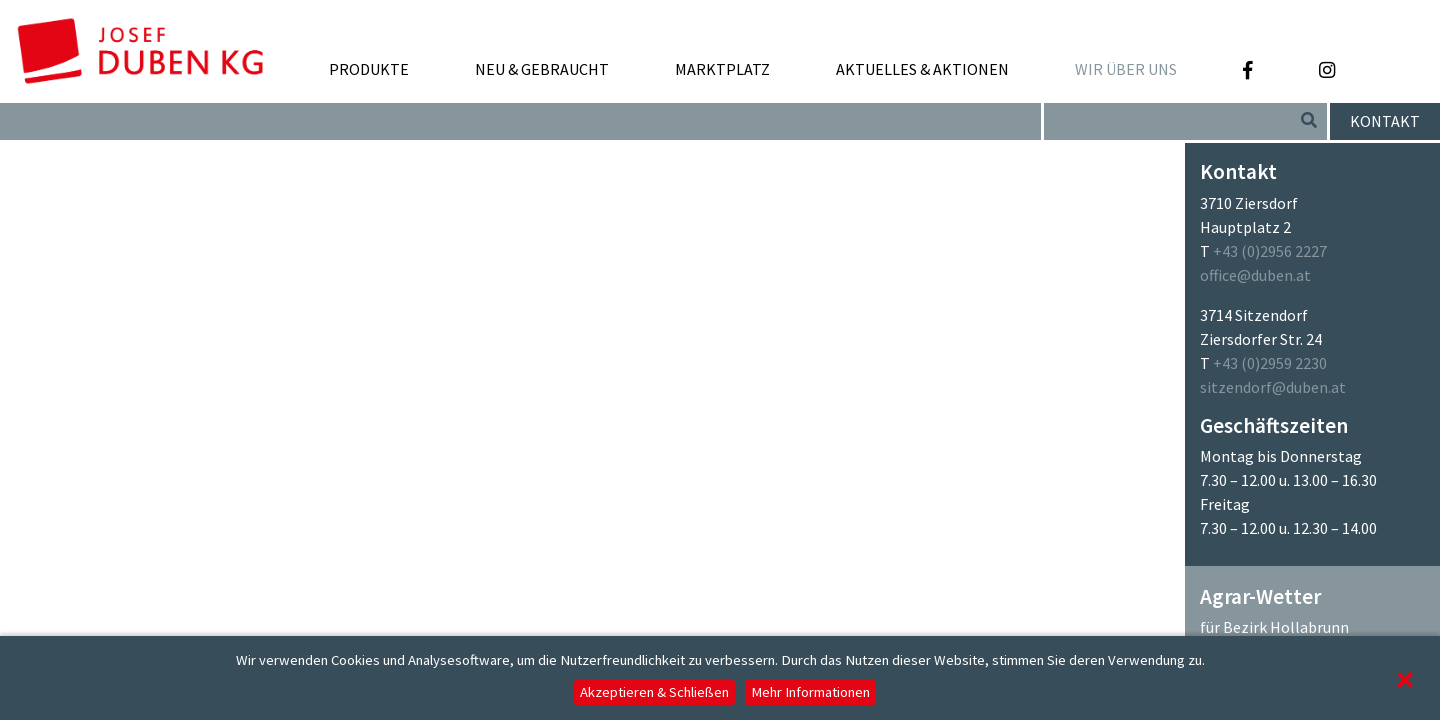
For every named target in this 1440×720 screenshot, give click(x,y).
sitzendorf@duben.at (1273, 387)
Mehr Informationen (810, 692)
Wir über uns (1126, 76)
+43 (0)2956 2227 (1270, 251)
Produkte (369, 76)
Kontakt (1385, 121)
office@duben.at (1255, 275)
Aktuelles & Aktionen (922, 69)
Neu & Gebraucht (542, 69)
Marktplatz (722, 76)
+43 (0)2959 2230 (1270, 363)
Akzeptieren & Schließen (654, 692)
